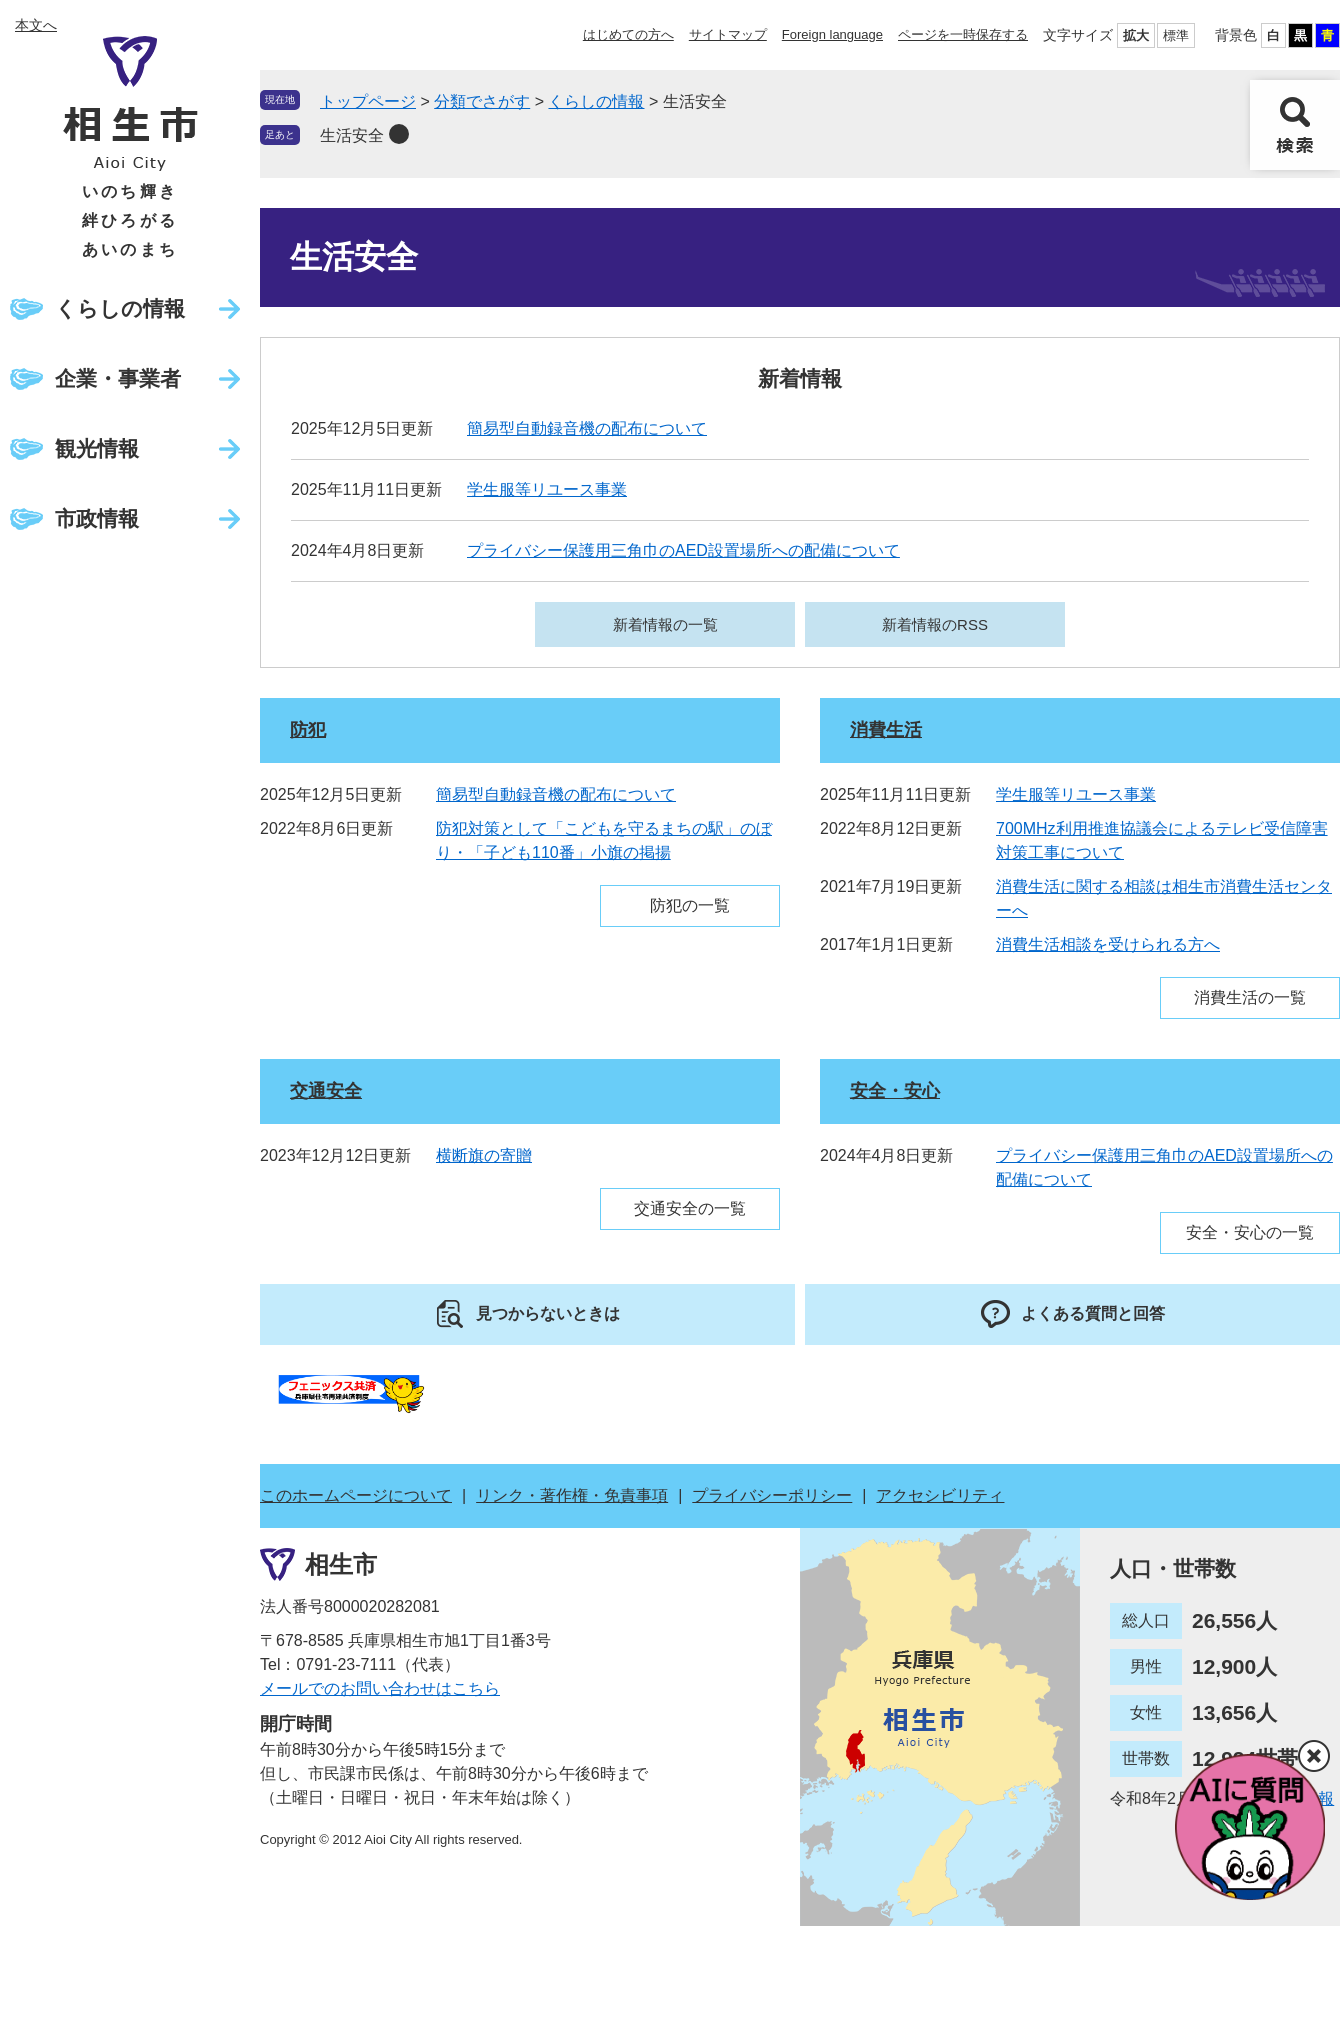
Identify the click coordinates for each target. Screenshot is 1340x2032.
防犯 (308, 730)
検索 (1295, 125)
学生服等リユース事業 (547, 489)
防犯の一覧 (690, 905)
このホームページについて (356, 1495)
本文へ (36, 25)
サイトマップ (728, 34)
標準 (1176, 35)
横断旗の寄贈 (484, 1155)
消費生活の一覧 (1250, 997)
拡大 (1136, 35)
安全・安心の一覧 (1250, 1232)
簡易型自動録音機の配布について (587, 428)
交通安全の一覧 (690, 1208)
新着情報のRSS (935, 624)
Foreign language (832, 34)
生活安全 (352, 135)
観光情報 (97, 448)
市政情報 (97, 518)
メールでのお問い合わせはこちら (380, 1688)
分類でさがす (482, 101)
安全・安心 (895, 1091)
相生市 (341, 1564)
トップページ (368, 101)
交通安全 (326, 1091)
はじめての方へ (628, 34)
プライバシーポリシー (772, 1495)
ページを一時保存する (963, 34)
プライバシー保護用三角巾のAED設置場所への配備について (683, 550)
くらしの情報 (120, 308)
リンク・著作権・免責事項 (572, 1495)
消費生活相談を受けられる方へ (1108, 944)
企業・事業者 (118, 378)
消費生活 (886, 730)
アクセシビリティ (940, 1495)
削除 (399, 134)
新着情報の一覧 (665, 624)
